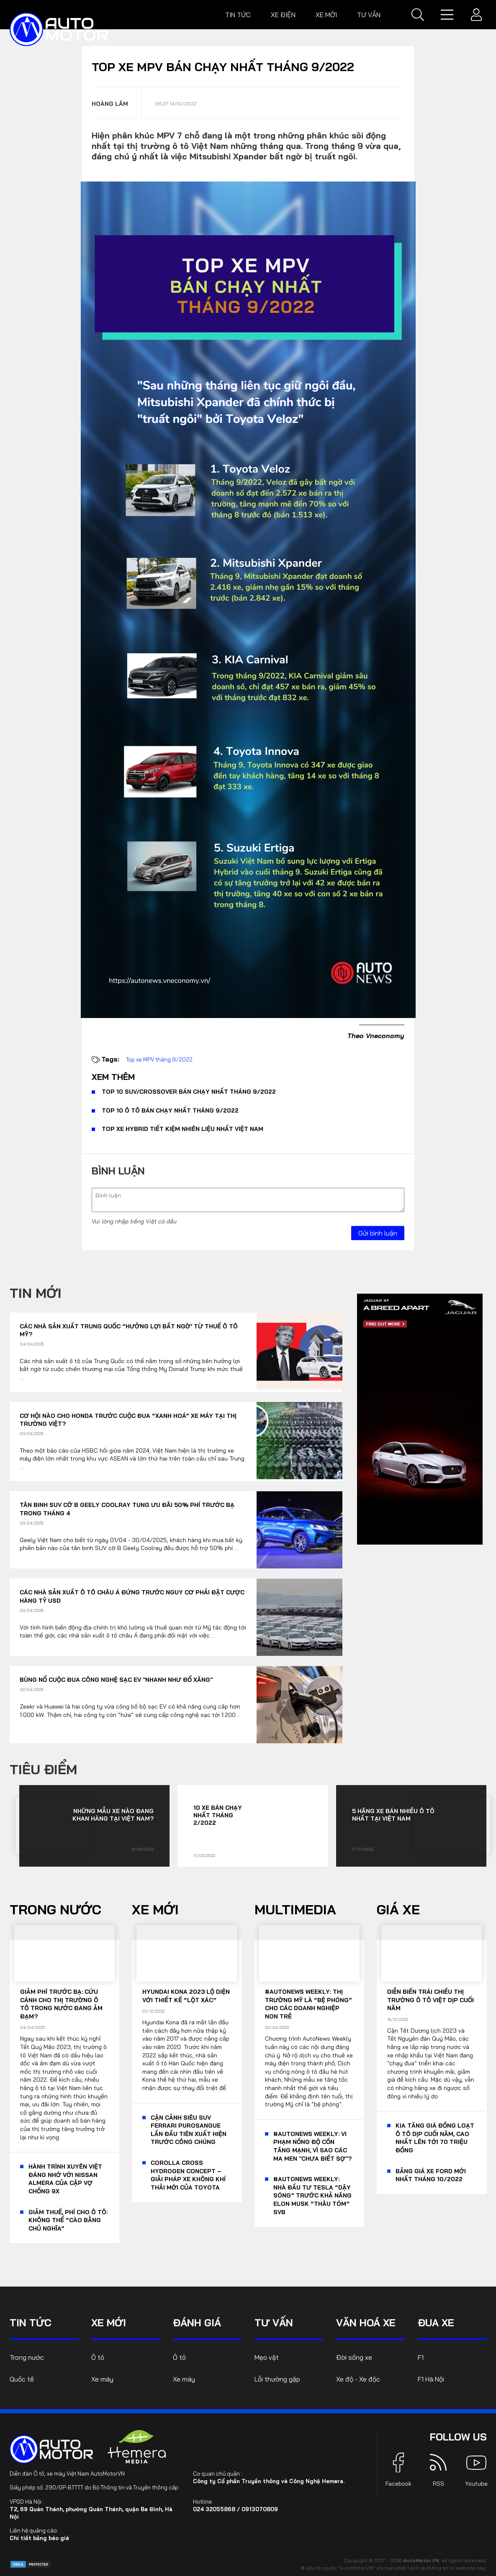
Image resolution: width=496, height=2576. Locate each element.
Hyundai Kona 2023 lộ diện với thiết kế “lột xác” (186, 1996)
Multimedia (295, 1909)
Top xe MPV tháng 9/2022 (159, 1059)
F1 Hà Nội (431, 2379)
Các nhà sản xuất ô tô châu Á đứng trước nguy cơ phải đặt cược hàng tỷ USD (132, 1596)
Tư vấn (368, 14)
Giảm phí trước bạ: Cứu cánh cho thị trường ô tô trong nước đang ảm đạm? (61, 2004)
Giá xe (398, 1909)
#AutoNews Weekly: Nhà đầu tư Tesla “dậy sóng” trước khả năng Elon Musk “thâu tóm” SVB (312, 2195)
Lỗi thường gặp (277, 2379)
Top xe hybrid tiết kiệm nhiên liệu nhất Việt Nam (182, 1129)
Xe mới (326, 14)
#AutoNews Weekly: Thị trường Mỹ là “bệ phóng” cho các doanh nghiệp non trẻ (308, 2004)
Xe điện (283, 14)
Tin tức (238, 14)
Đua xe (436, 2322)
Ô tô (97, 2357)
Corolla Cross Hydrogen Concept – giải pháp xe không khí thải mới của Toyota (188, 2175)
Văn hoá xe (366, 2322)
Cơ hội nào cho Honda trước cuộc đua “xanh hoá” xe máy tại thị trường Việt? (128, 1420)
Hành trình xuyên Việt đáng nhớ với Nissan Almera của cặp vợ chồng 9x (65, 2179)
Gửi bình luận (377, 1233)
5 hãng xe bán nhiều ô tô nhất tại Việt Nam (393, 1814)
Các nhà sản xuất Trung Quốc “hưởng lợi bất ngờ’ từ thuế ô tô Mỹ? (129, 1330)
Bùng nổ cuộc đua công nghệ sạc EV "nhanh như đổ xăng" (116, 1679)
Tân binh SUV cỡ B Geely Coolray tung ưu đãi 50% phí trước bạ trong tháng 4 (127, 1509)
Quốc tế (22, 2379)
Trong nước (55, 1909)
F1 (421, 2357)
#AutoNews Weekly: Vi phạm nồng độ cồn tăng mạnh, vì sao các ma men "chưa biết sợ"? (312, 2146)
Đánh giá (197, 2322)
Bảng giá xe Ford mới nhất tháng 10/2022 (431, 2175)
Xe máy (102, 2379)
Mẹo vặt (266, 2357)
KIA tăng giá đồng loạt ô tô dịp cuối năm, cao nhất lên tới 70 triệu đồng (435, 2138)
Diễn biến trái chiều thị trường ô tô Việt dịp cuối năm (430, 2000)
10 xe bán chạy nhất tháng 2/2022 (217, 1815)
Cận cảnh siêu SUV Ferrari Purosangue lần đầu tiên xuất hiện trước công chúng (188, 2130)
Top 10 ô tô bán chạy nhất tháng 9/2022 (170, 1110)
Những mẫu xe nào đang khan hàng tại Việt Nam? (113, 1814)
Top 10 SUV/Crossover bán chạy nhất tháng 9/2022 (189, 1091)
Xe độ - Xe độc (358, 2379)
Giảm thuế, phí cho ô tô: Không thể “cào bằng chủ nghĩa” (68, 2220)
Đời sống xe (354, 2357)
